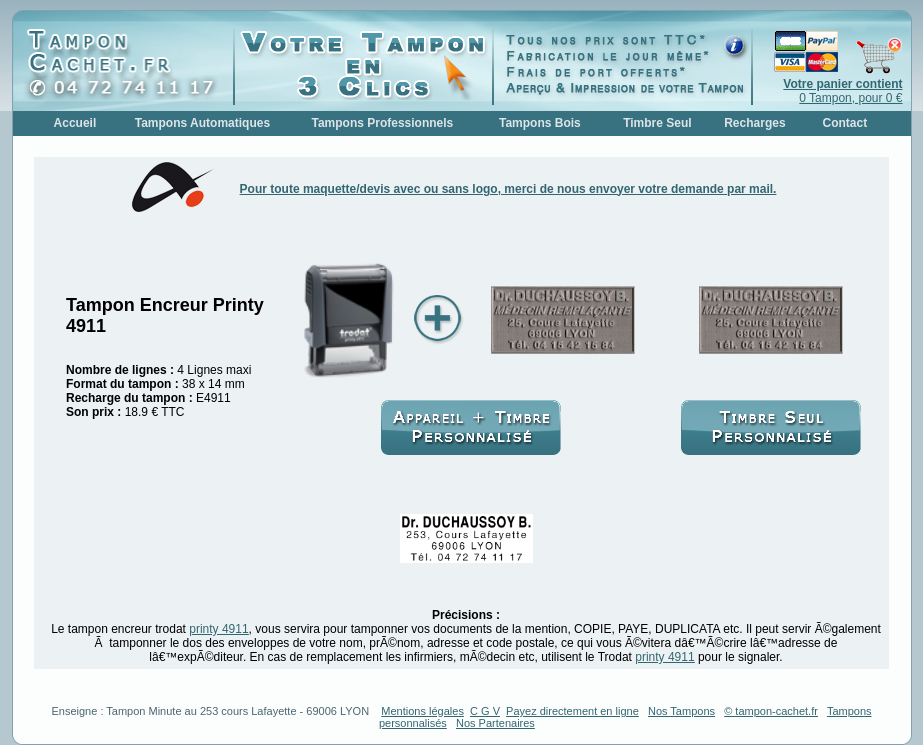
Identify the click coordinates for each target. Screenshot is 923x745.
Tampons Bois (540, 123)
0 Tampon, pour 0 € (842, 91)
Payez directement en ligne (572, 711)
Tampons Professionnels (382, 123)
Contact (845, 123)
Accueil (75, 123)
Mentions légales (422, 711)
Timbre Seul (657, 123)
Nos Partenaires (495, 723)
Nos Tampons (681, 711)
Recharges (754, 123)
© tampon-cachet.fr (771, 711)
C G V (485, 711)
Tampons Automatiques (202, 123)
